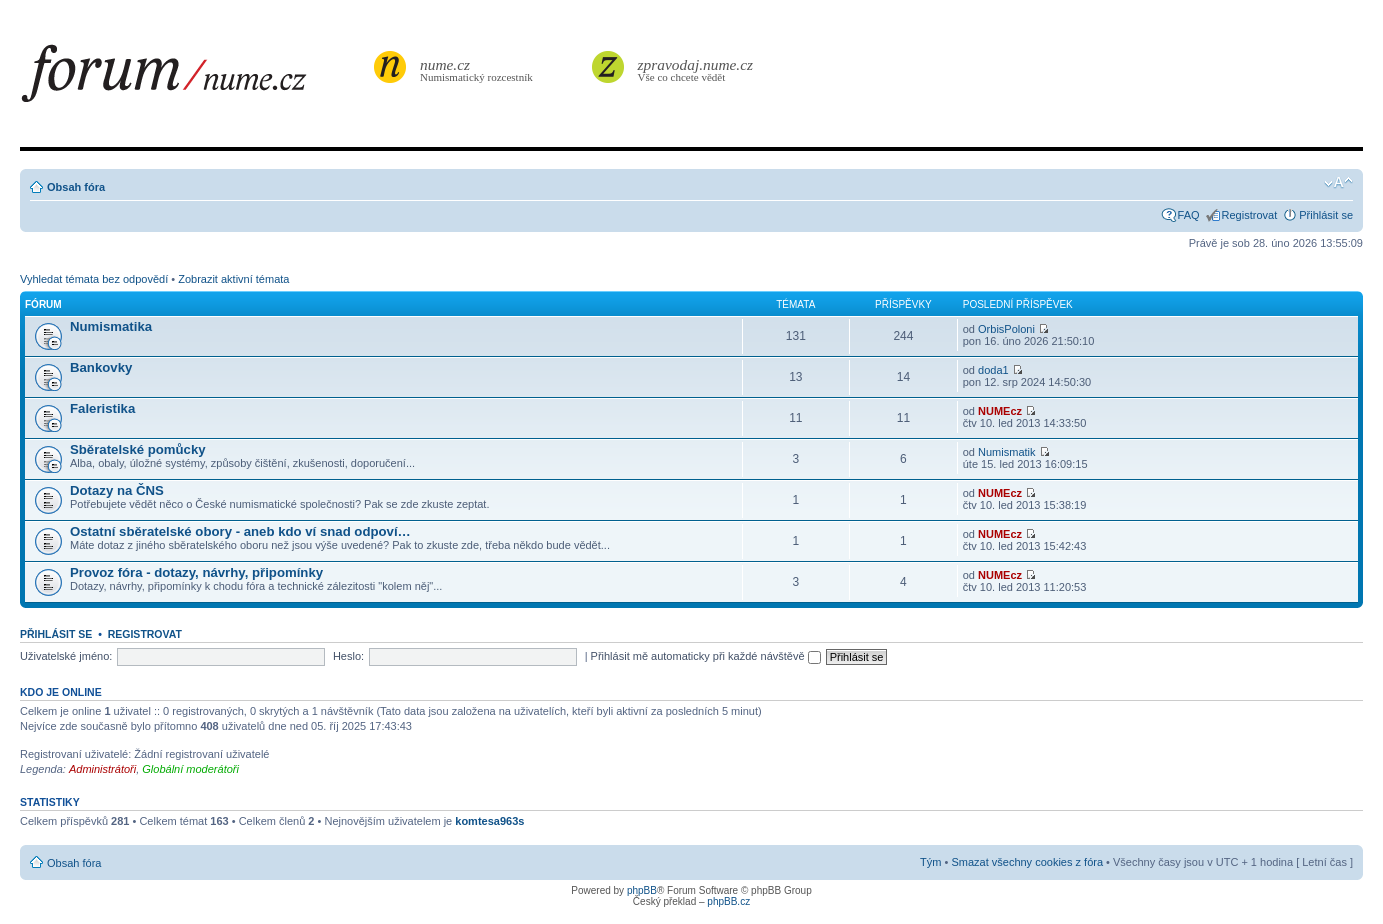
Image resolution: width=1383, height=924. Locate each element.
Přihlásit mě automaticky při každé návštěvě (706, 656)
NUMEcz (1000, 411)
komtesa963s (489, 821)
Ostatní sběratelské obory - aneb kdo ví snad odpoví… (240, 531)
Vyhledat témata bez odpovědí (94, 279)
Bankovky (101, 367)
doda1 (993, 370)
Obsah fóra (76, 187)
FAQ (1189, 215)
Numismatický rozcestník (479, 69)
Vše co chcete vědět (696, 69)
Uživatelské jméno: (66, 656)
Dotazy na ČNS (117, 490)
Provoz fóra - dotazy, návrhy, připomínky (196, 572)
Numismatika (111, 326)
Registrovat (1250, 215)
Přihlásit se (1326, 215)
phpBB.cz (728, 901)
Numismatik (1006, 452)
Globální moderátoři (190, 769)
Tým (930, 862)
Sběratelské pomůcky (138, 449)
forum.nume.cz (195, 79)
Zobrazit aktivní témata (233, 279)
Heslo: (348, 656)
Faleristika (102, 408)
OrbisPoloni (1006, 329)
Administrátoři (102, 769)
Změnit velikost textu (1338, 183)
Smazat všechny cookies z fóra (1027, 862)
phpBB (642, 890)
